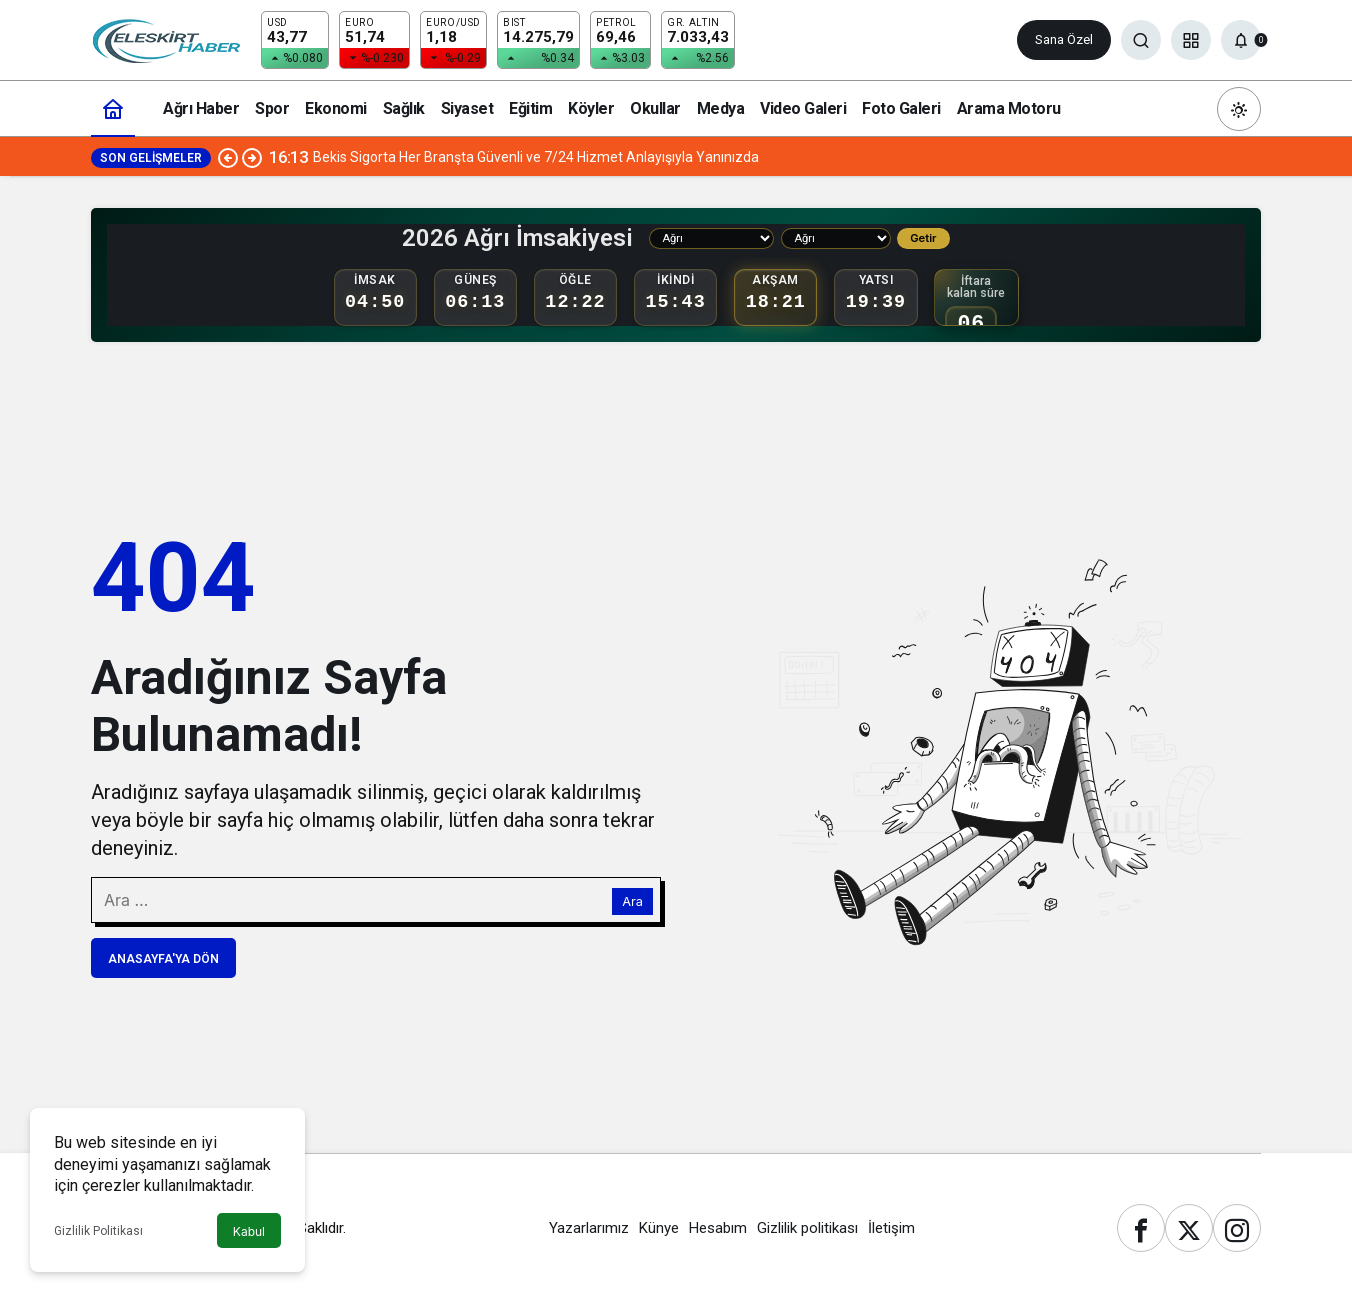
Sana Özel (1064, 39)
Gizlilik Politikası (98, 1231)
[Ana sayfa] (113, 108)
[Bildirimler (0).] (1241, 40)
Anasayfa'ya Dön (163, 959)
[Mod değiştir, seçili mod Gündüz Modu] (1239, 109)
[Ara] (1141, 40)
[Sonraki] (252, 157)
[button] (1191, 40)
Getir (923, 238)
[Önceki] (228, 157)
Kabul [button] (249, 1231)
